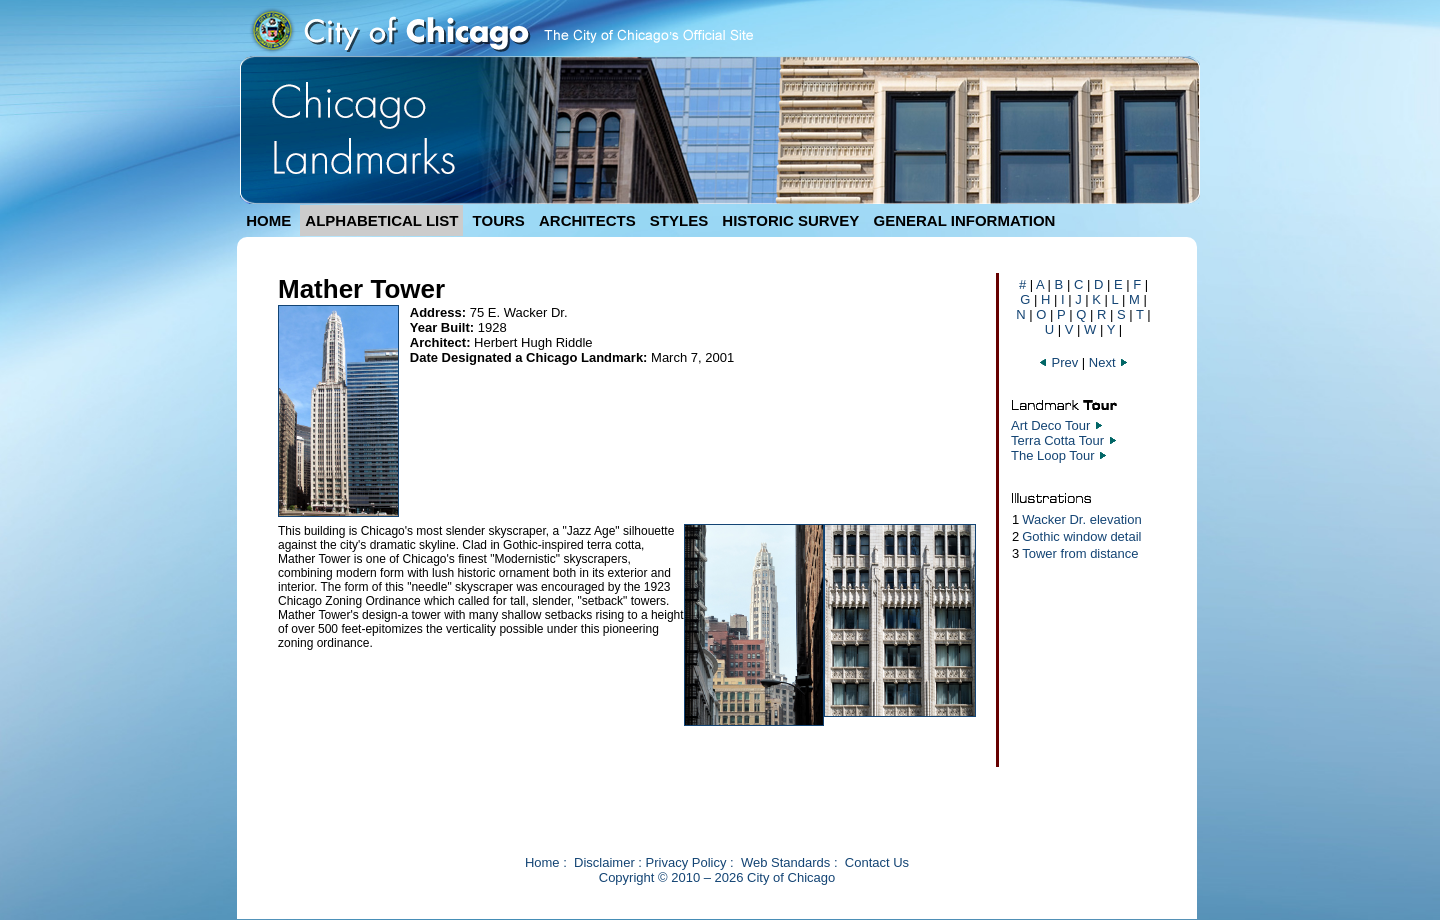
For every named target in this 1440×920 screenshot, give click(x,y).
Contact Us (877, 862)
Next (1109, 362)
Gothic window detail (1081, 536)
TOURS (499, 220)
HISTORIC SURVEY (790, 220)
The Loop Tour (1053, 455)
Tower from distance (1080, 553)
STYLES (679, 220)
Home (542, 862)
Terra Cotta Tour (1057, 440)
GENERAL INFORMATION (965, 220)
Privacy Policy (686, 862)
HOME (268, 220)
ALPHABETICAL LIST (381, 220)
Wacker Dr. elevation (1081, 519)
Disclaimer (604, 862)
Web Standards (785, 862)
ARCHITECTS (587, 220)
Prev (1060, 362)
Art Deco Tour (1050, 425)
